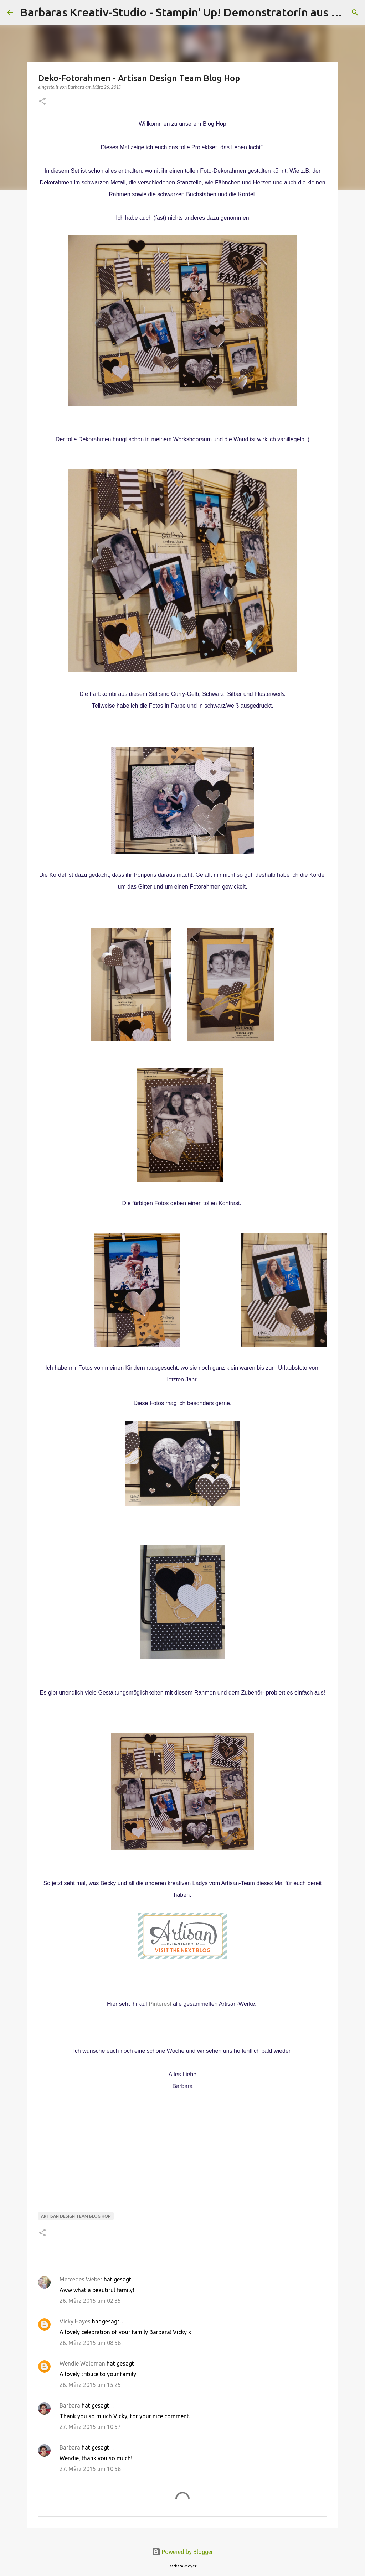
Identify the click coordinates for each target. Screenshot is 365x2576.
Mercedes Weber (81, 2279)
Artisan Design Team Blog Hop (76, 2216)
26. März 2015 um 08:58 (90, 2343)
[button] (42, 101)
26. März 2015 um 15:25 (90, 2385)
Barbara (70, 2405)
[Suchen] (355, 12)
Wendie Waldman (82, 2363)
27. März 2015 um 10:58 (90, 2469)
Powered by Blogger (182, 2552)
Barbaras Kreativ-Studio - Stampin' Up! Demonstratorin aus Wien (189, 12)
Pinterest (160, 2004)
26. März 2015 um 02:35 (90, 2300)
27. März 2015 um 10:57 (90, 2427)
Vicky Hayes (75, 2321)
